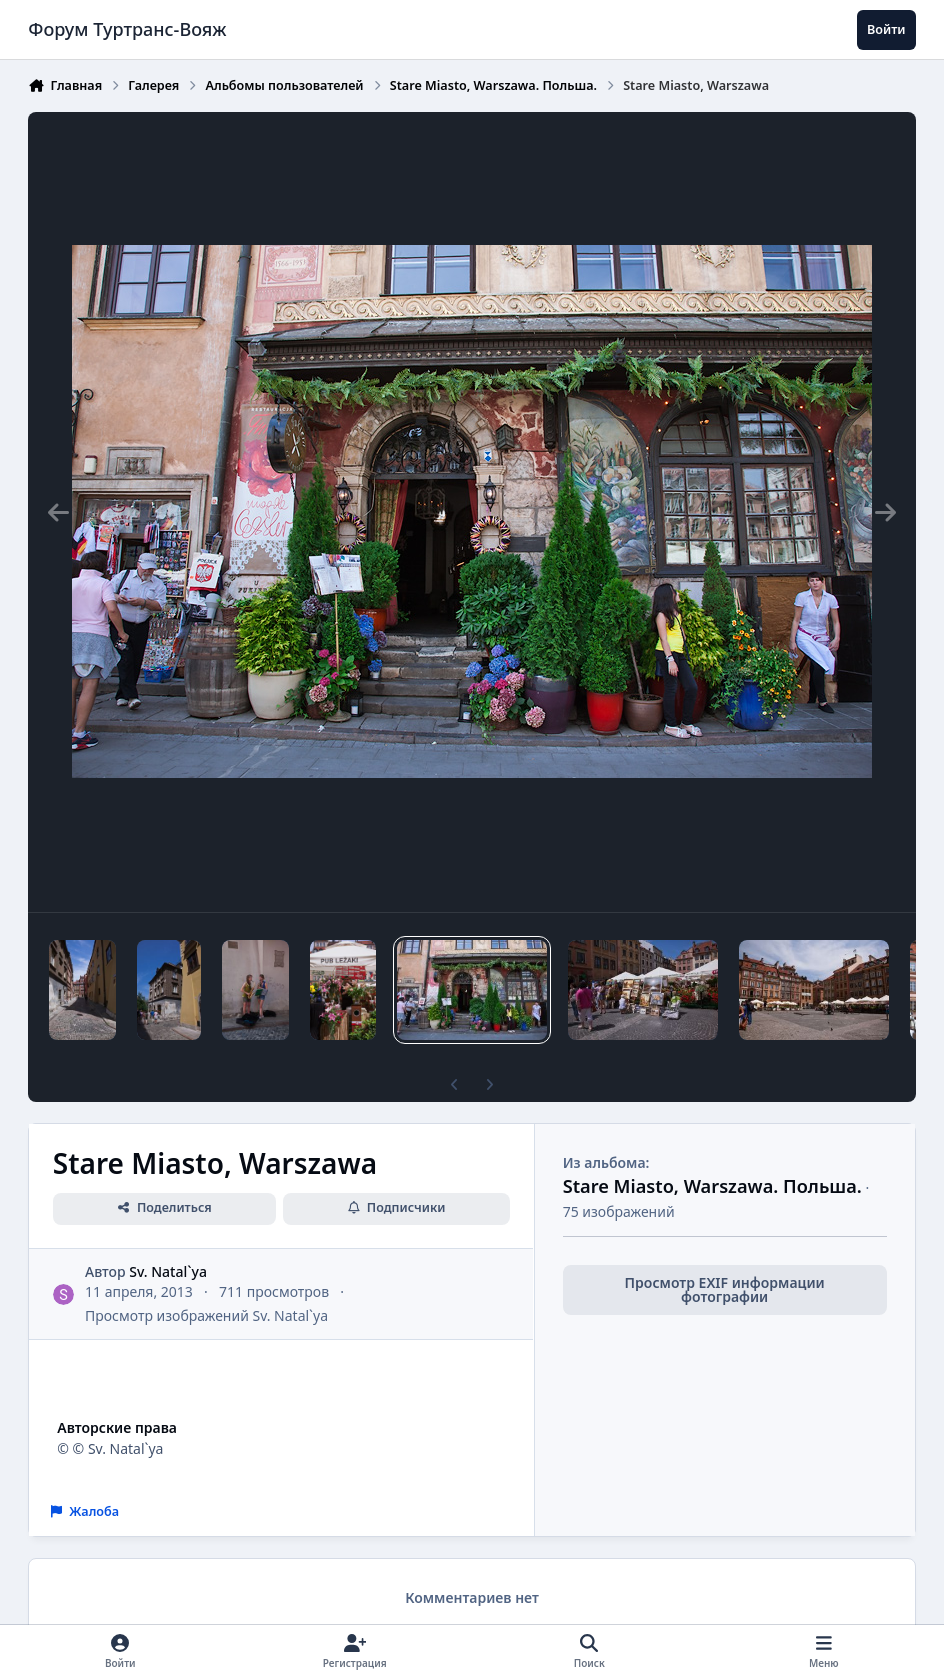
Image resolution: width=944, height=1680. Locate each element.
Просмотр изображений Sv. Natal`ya (206, 1315)
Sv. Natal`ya (169, 1271)
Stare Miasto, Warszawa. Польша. (712, 1186)
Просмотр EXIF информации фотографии (725, 1289)
